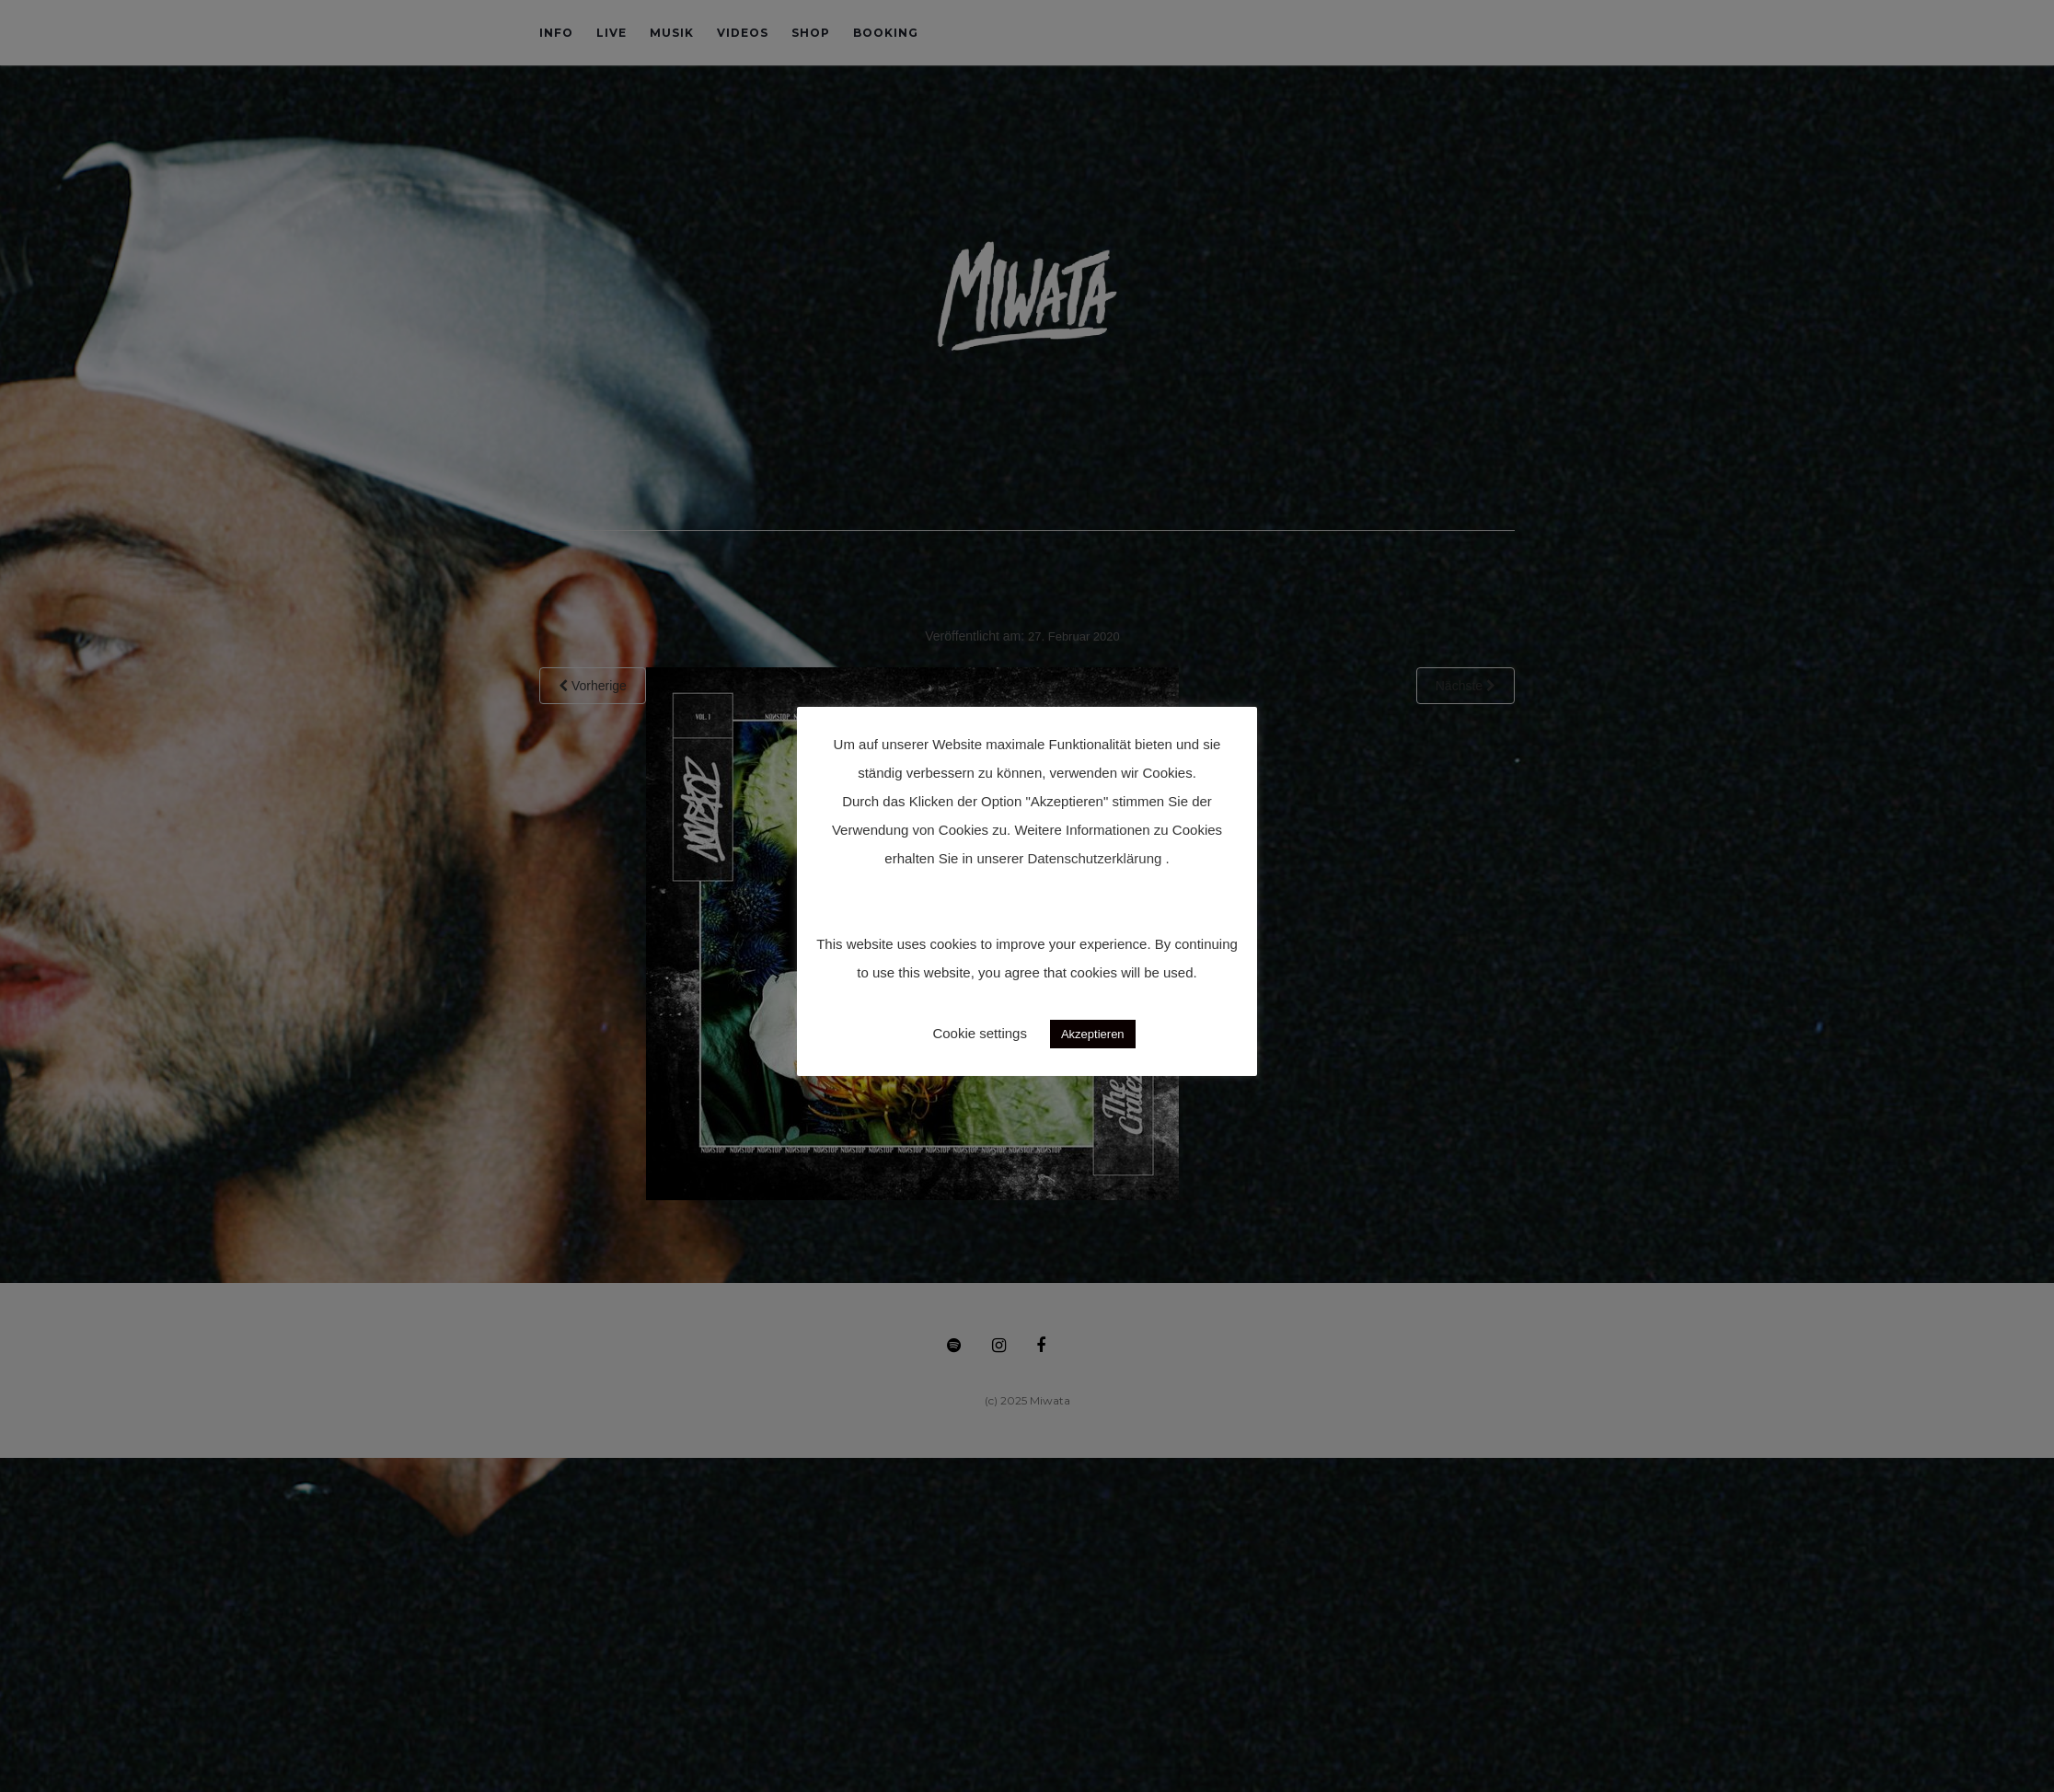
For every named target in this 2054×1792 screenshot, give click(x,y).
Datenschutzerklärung (1094, 858)
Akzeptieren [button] (1093, 1034)
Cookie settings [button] (979, 1033)
